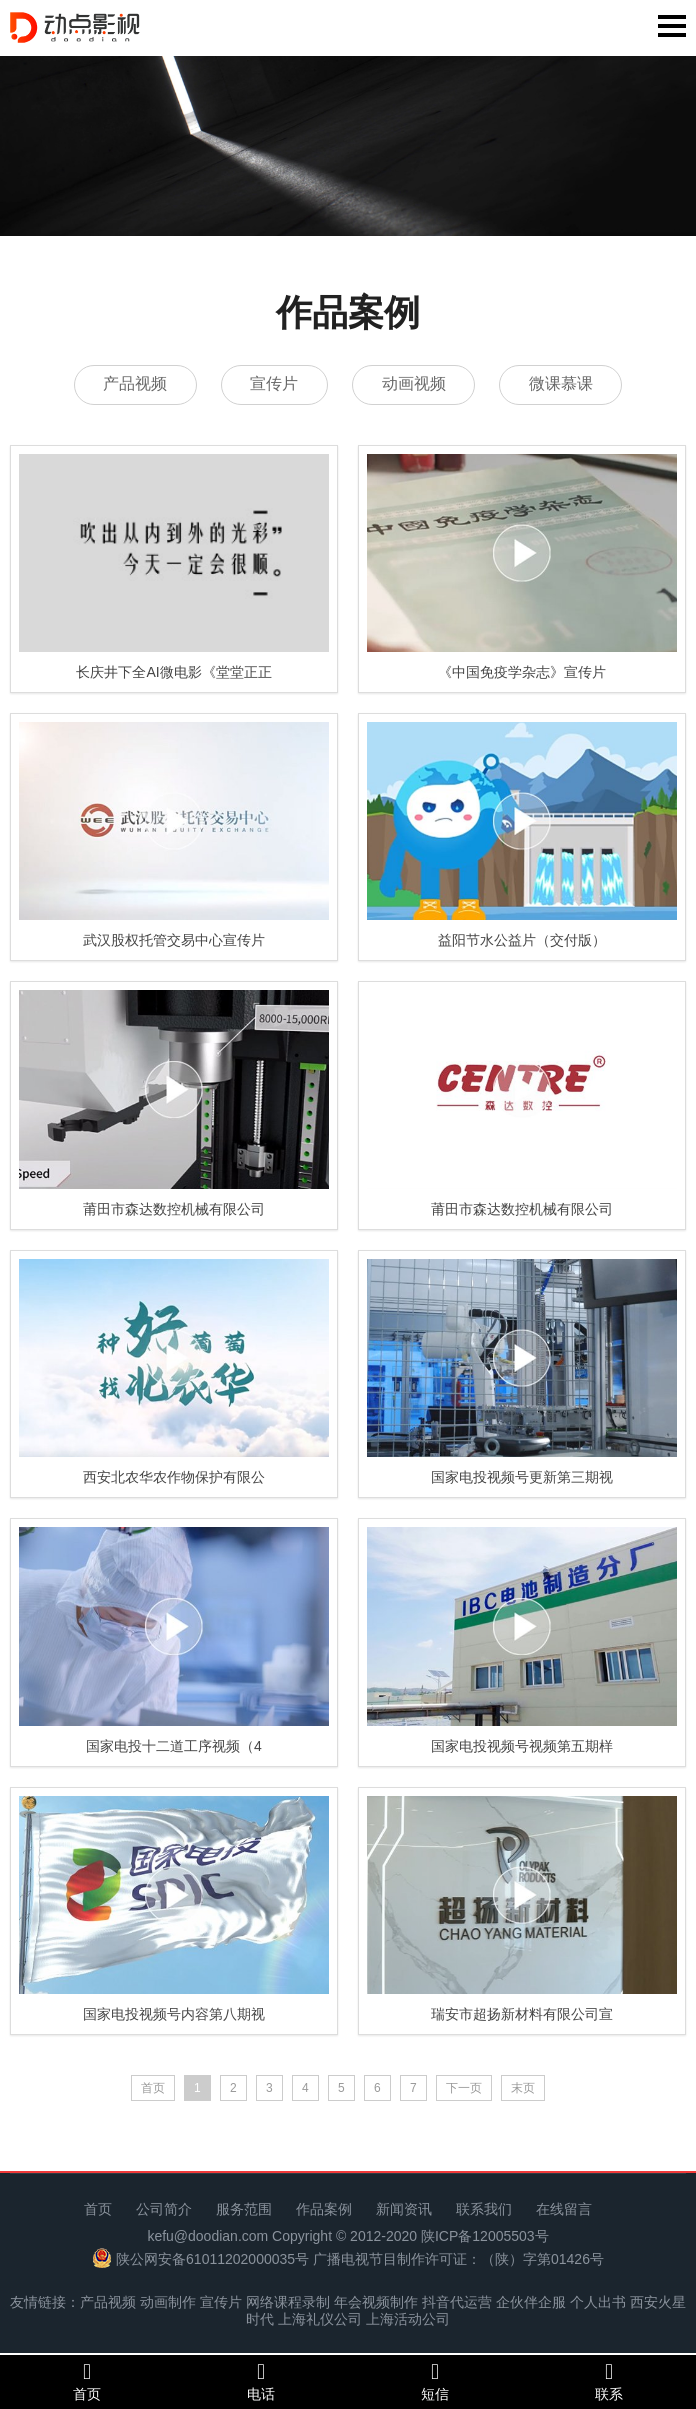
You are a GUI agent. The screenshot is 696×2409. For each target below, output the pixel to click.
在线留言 (564, 2210)
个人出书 (598, 2303)
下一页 (464, 2089)
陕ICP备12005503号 (485, 2236)
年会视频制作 (376, 2303)
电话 (261, 2381)
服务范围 (244, 2210)
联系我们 (484, 2210)
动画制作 (168, 2303)
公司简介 (164, 2210)
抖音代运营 (457, 2303)
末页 (523, 2089)
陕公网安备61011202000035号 (212, 2259)
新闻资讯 (404, 2210)
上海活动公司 (408, 2320)
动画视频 (415, 384)
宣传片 (273, 384)
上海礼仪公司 (320, 2320)
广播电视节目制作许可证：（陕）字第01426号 (458, 2259)
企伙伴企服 (531, 2303)
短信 (435, 2381)
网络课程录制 (288, 2303)
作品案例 (324, 2210)
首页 (98, 2210)
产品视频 (131, 384)
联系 (609, 2381)
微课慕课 (565, 384)
